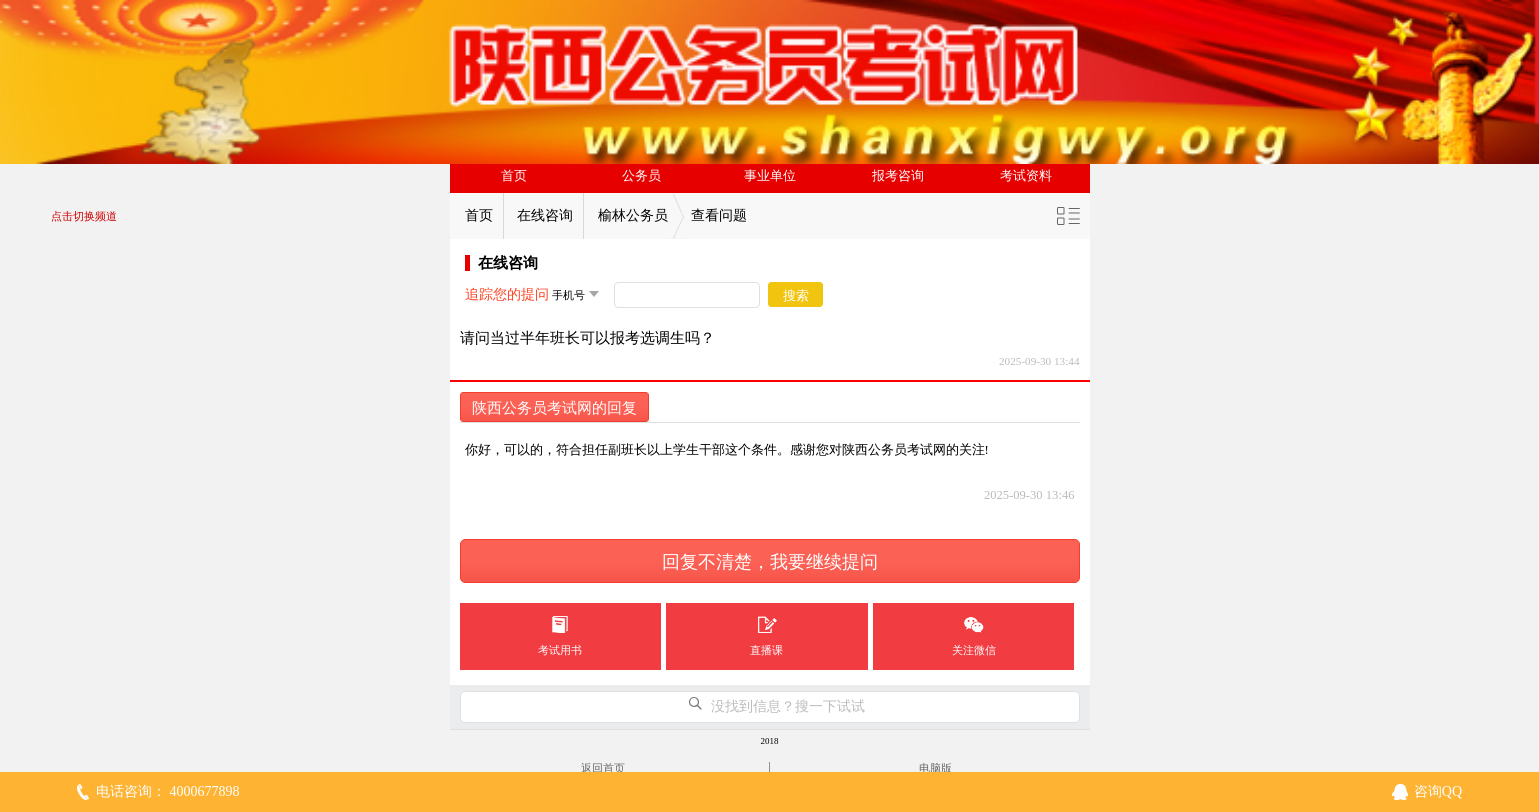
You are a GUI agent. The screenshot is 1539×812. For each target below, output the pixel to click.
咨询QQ (1438, 791)
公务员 (641, 176)
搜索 (796, 295)
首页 (514, 176)
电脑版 (935, 768)
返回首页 (603, 768)
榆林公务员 (633, 215)
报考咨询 (898, 176)
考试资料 (1026, 176)
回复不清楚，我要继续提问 (770, 562)
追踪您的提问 (507, 294)
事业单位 (770, 176)
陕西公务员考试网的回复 (554, 408)
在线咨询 (545, 215)
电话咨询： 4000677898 (168, 791)
